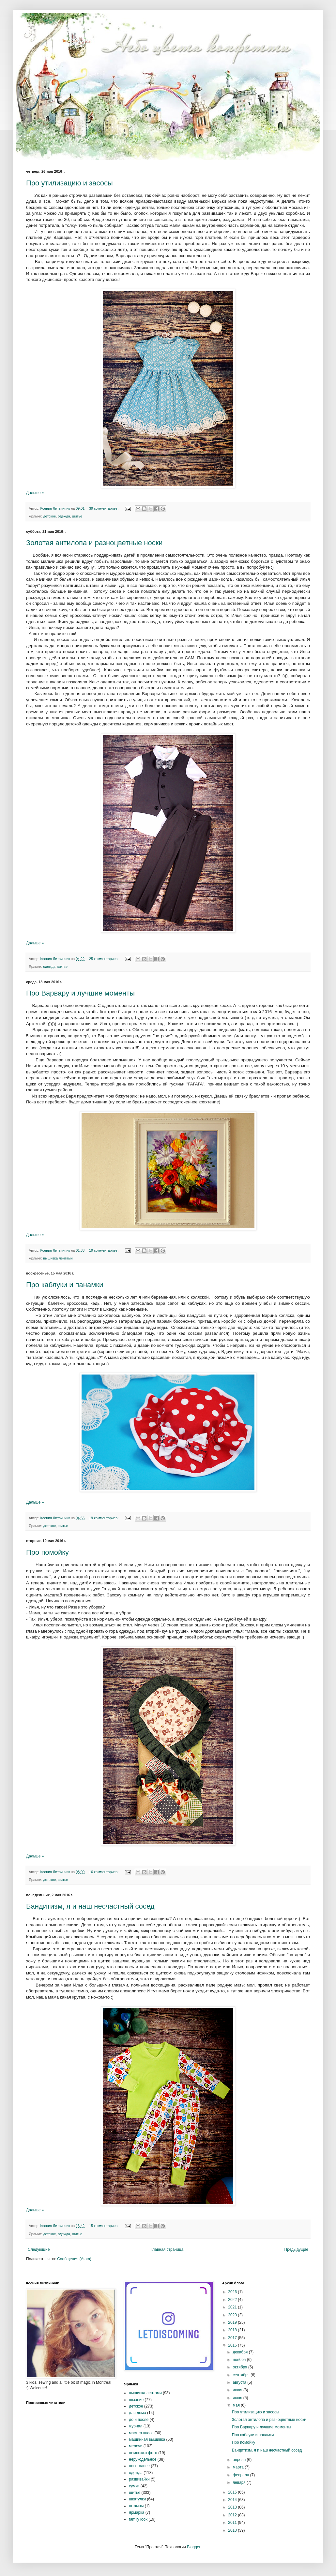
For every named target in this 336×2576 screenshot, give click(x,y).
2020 (233, 2315)
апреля (240, 2459)
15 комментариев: (104, 2226)
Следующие (39, 2249)
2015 (233, 2492)
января (240, 2482)
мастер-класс (141, 2433)
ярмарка (136, 2512)
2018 (233, 2330)
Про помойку (47, 1552)
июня (238, 2397)
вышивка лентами (57, 1258)
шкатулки (137, 2499)
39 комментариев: (104, 508)
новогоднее (139, 2466)
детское (49, 516)
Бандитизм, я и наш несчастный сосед (90, 1906)
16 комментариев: (104, 1872)
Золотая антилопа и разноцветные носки (94, 543)
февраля (241, 2475)
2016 (233, 2345)
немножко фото (143, 2453)
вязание (136, 2399)
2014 (233, 2499)
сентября (242, 2375)
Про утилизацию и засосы (69, 183)
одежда (64, 516)
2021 (233, 2307)
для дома (137, 2412)
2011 (233, 2522)
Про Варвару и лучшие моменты (80, 993)
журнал (135, 2426)
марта (239, 2467)
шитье (77, 516)
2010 (233, 2530)
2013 (233, 2507)
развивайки (139, 2479)
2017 (233, 2338)
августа (240, 2382)
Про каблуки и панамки (64, 1285)
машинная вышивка (147, 2439)
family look (138, 2519)
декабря (241, 2352)
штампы (136, 2506)
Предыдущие (296, 2249)
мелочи (135, 2446)
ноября (240, 2359)
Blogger (193, 2547)
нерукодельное (142, 2459)
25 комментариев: (104, 959)
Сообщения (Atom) (74, 2259)
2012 (233, 2515)
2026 (233, 2292)
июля (238, 2390)
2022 (233, 2299)
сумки (134, 2486)
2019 (233, 2322)
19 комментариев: (104, 1250)
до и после (138, 2419)
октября (240, 2367)
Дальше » (35, 492)
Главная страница (167, 2249)
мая (237, 2405)
